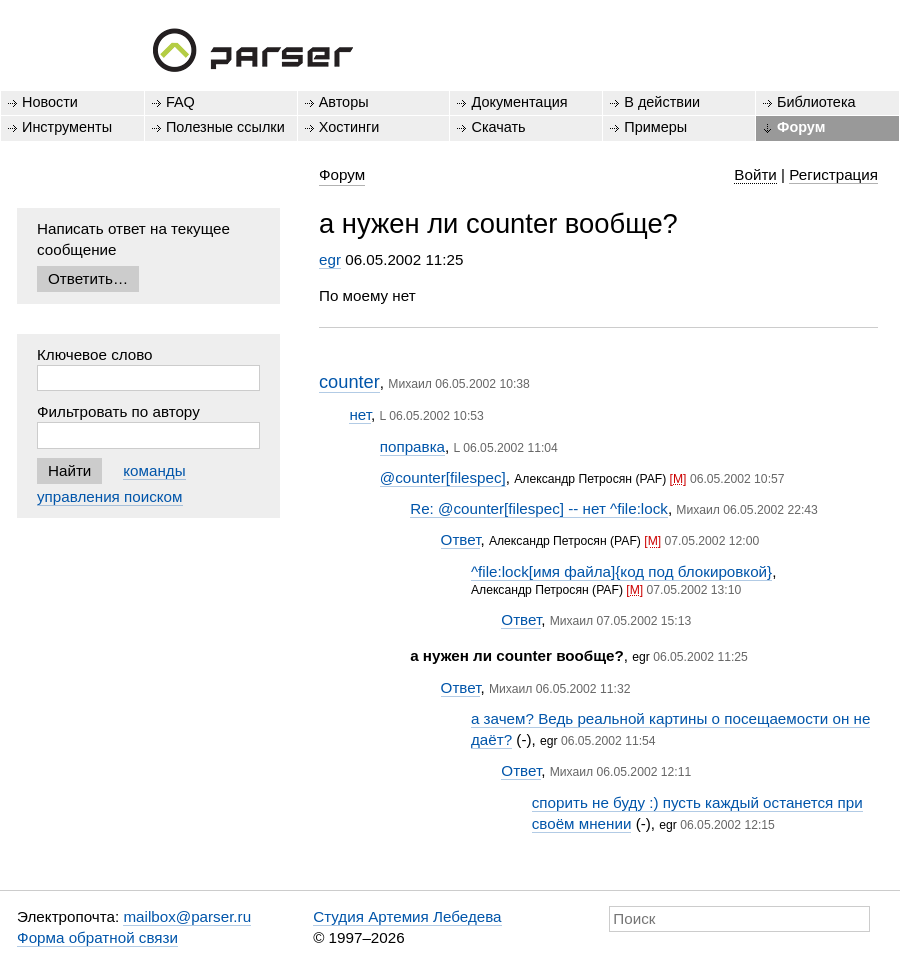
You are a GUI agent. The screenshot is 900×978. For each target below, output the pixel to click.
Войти (755, 174)
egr (330, 259)
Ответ (461, 539)
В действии (662, 102)
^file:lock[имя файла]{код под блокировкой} (621, 571)
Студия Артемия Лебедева (407, 916)
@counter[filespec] (443, 477)
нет (360, 414)
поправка (412, 446)
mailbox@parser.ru (187, 916)
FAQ (180, 102)
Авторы (344, 102)
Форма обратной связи (97, 937)
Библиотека (816, 102)
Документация (519, 102)
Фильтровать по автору (118, 411)
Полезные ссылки (225, 127)
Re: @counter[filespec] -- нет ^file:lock (539, 508)
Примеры (655, 127)
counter (349, 381)
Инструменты (67, 127)
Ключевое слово (95, 354)
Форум (801, 127)
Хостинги (349, 127)
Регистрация (833, 174)
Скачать (498, 127)
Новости (50, 102)
